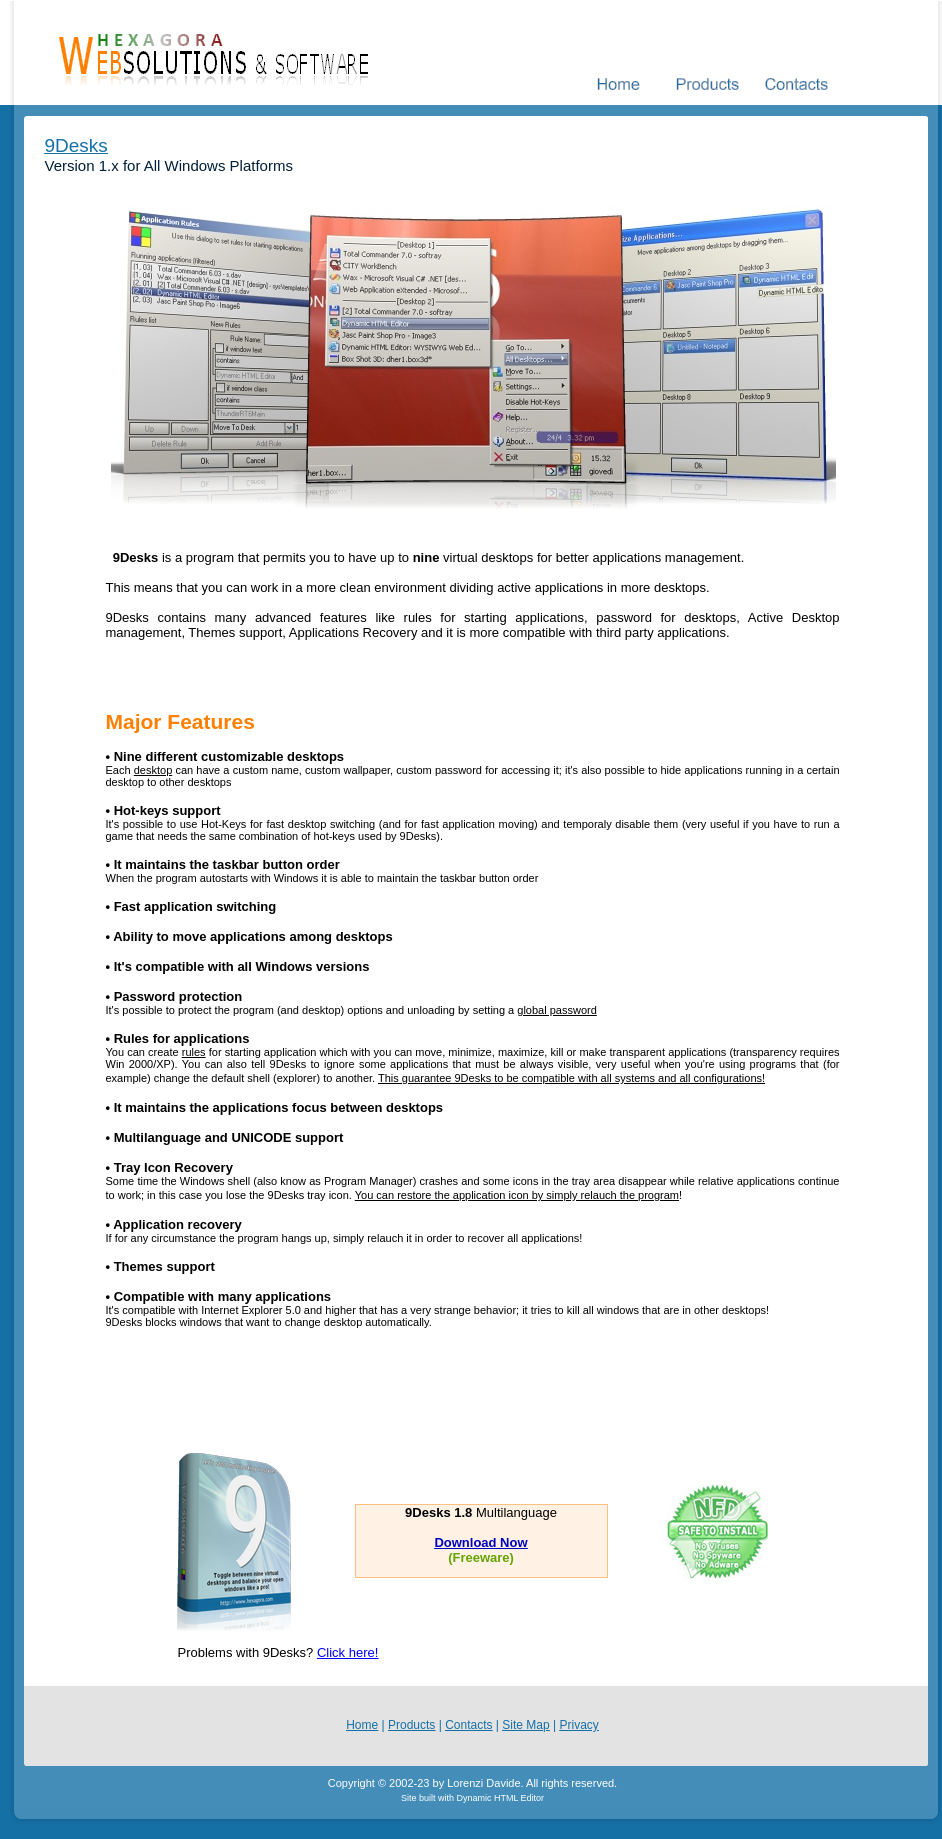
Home (362, 1725)
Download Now (480, 1542)
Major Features (180, 721)
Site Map (525, 1725)
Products (411, 1725)
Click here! (347, 1652)
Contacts (468, 1725)
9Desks (76, 145)
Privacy (578, 1725)
